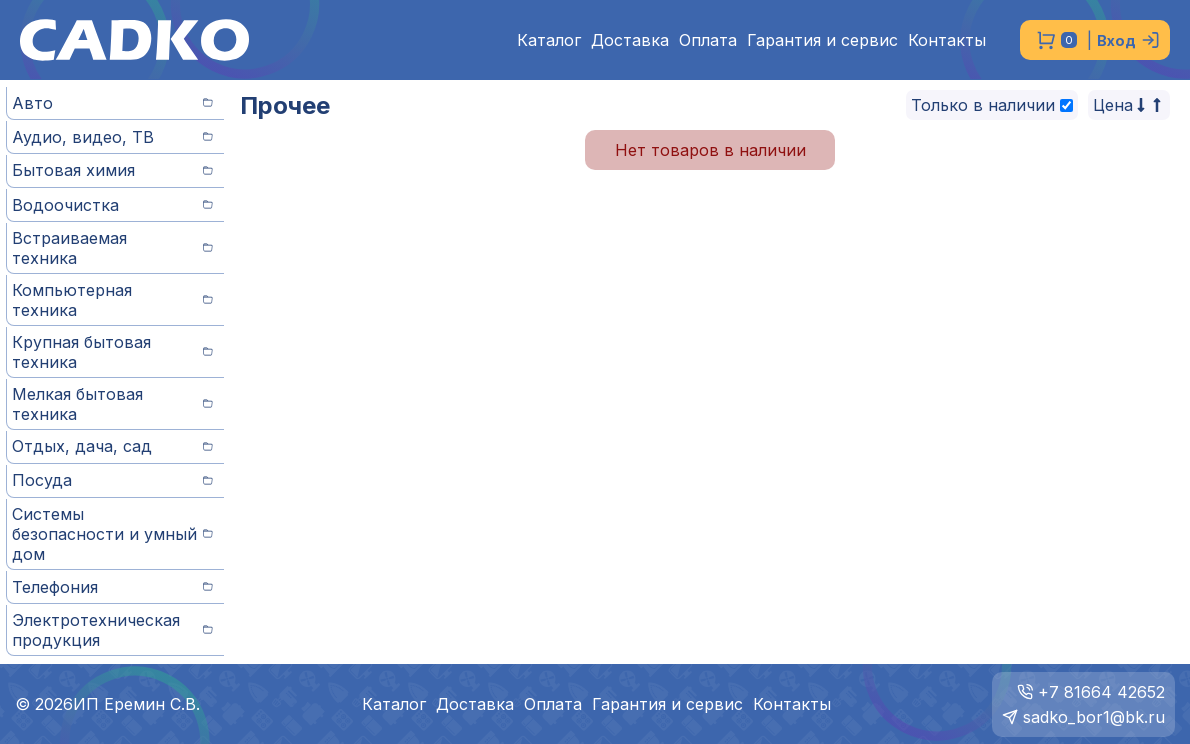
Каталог (549, 40)
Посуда (112, 480)
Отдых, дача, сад (112, 446)
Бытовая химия (112, 170)
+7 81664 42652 (1101, 692)
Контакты (947, 40)
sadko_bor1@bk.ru (1094, 717)
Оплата (708, 40)
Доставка (630, 40)
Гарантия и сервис (822, 40)
